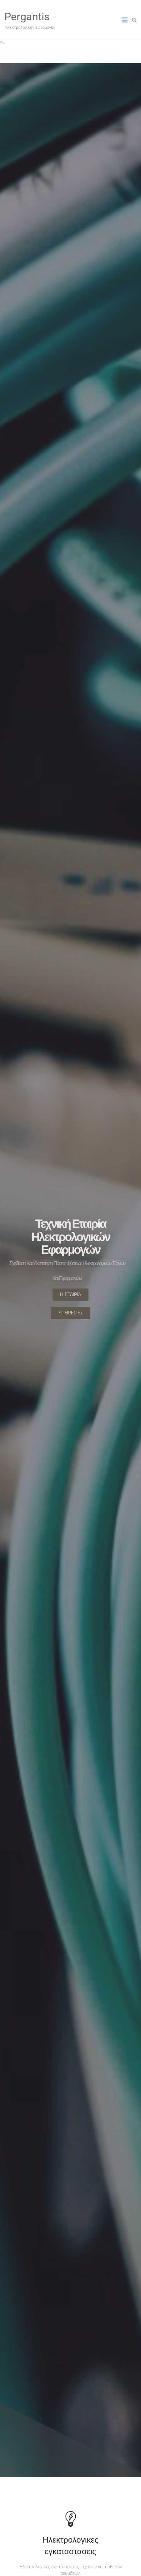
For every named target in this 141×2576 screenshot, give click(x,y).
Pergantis (27, 16)
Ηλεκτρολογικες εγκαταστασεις (70, 2545)
